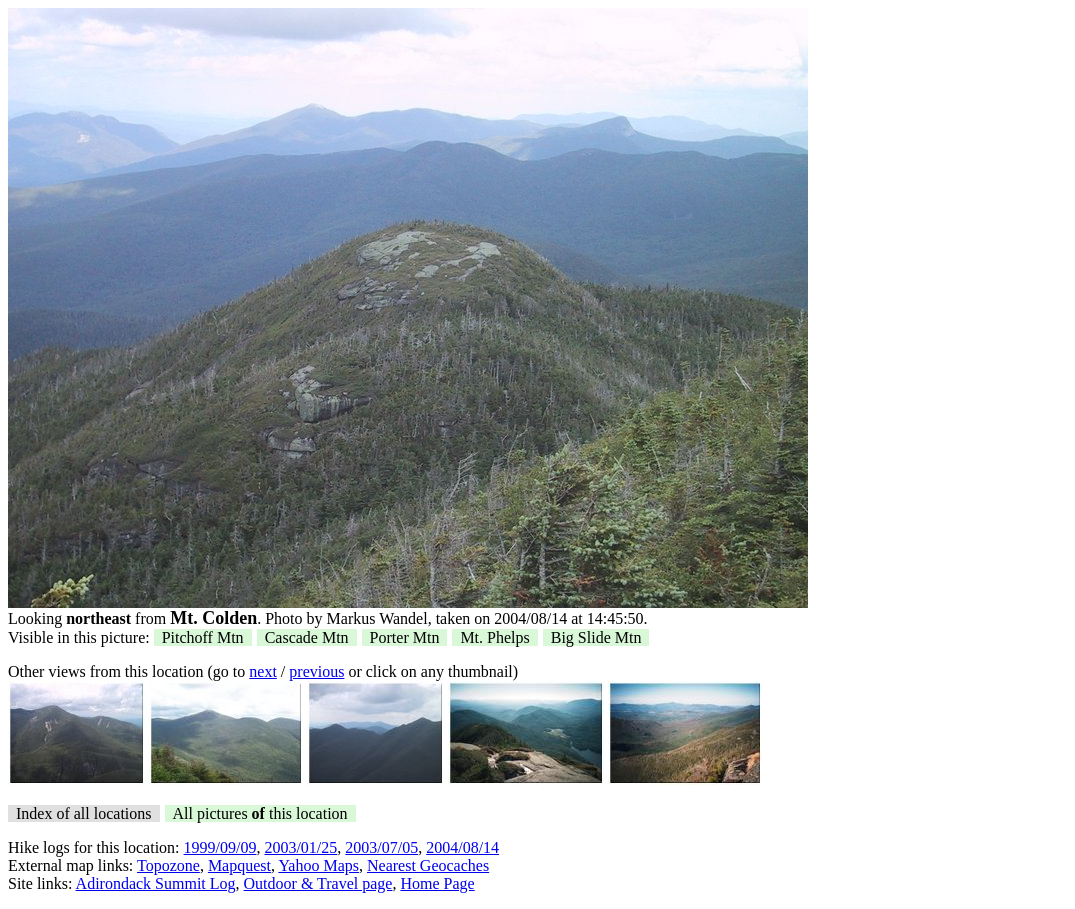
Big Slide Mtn (596, 637)
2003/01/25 (300, 847)
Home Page (437, 883)
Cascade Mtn (307, 637)
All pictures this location (260, 813)
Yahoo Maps (318, 865)
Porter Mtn (405, 637)
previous (316, 671)
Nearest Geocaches (428, 865)
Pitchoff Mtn (203, 637)
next (263, 671)
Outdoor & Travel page (318, 883)
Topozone (168, 865)
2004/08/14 (462, 847)
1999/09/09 (220, 847)
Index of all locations (84, 813)
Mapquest (239, 865)
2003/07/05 (381, 847)
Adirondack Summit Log (156, 883)
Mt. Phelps (494, 637)
